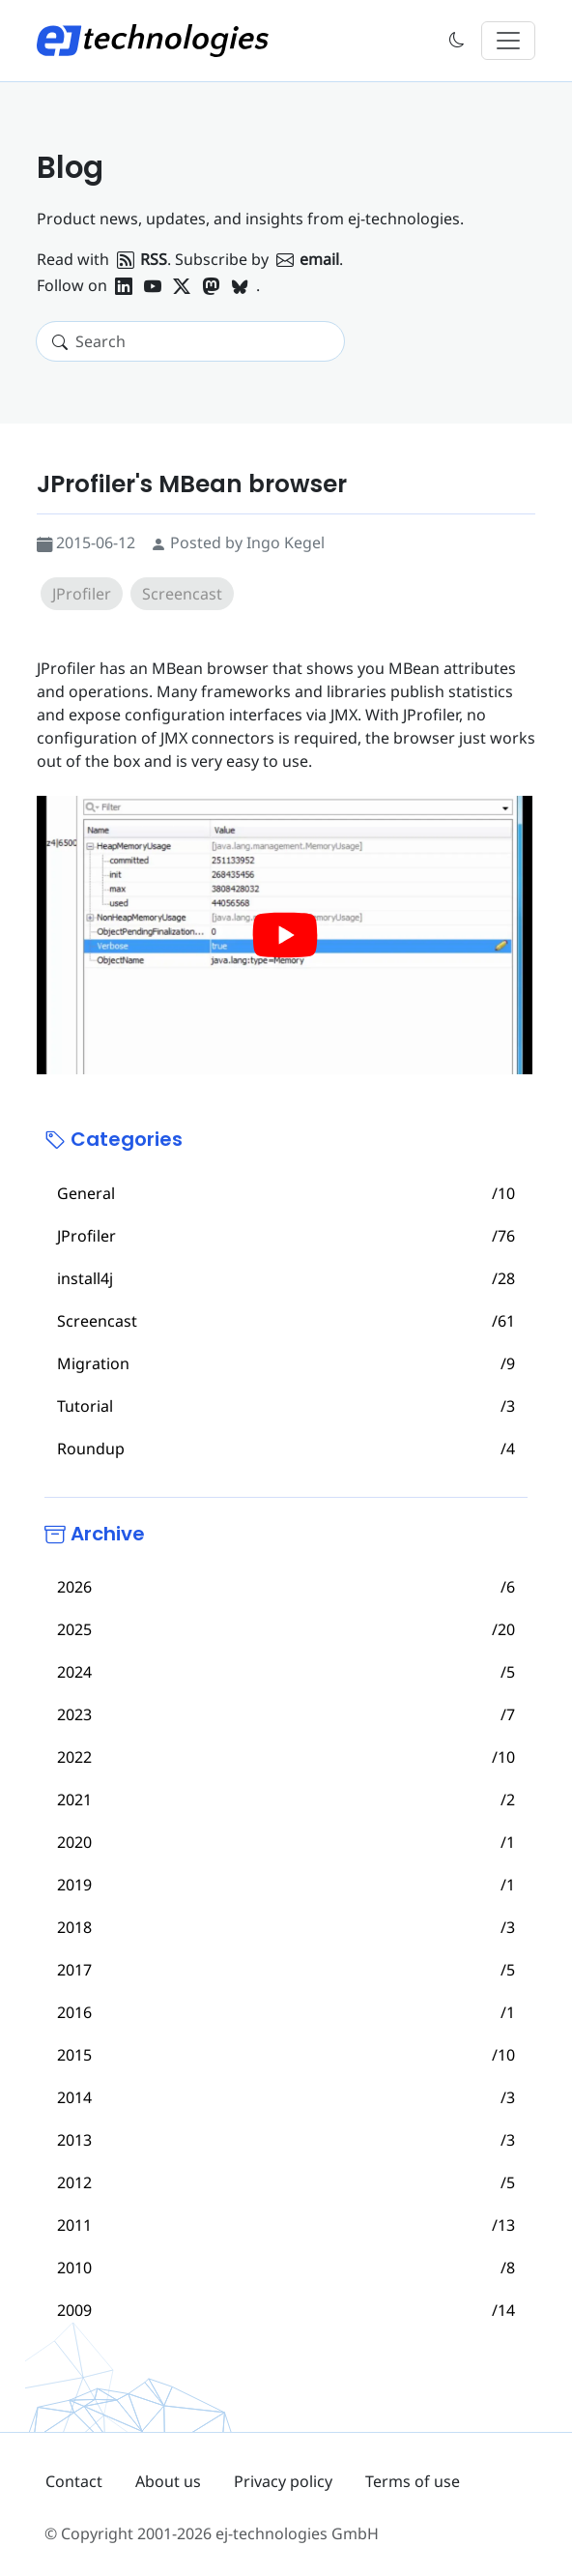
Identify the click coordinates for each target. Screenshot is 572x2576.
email (307, 259)
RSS (142, 259)
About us (168, 2481)
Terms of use (412, 2481)
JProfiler (81, 593)
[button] (457, 41)
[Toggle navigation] (508, 40)
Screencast (182, 593)
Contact (73, 2481)
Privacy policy (283, 2481)
